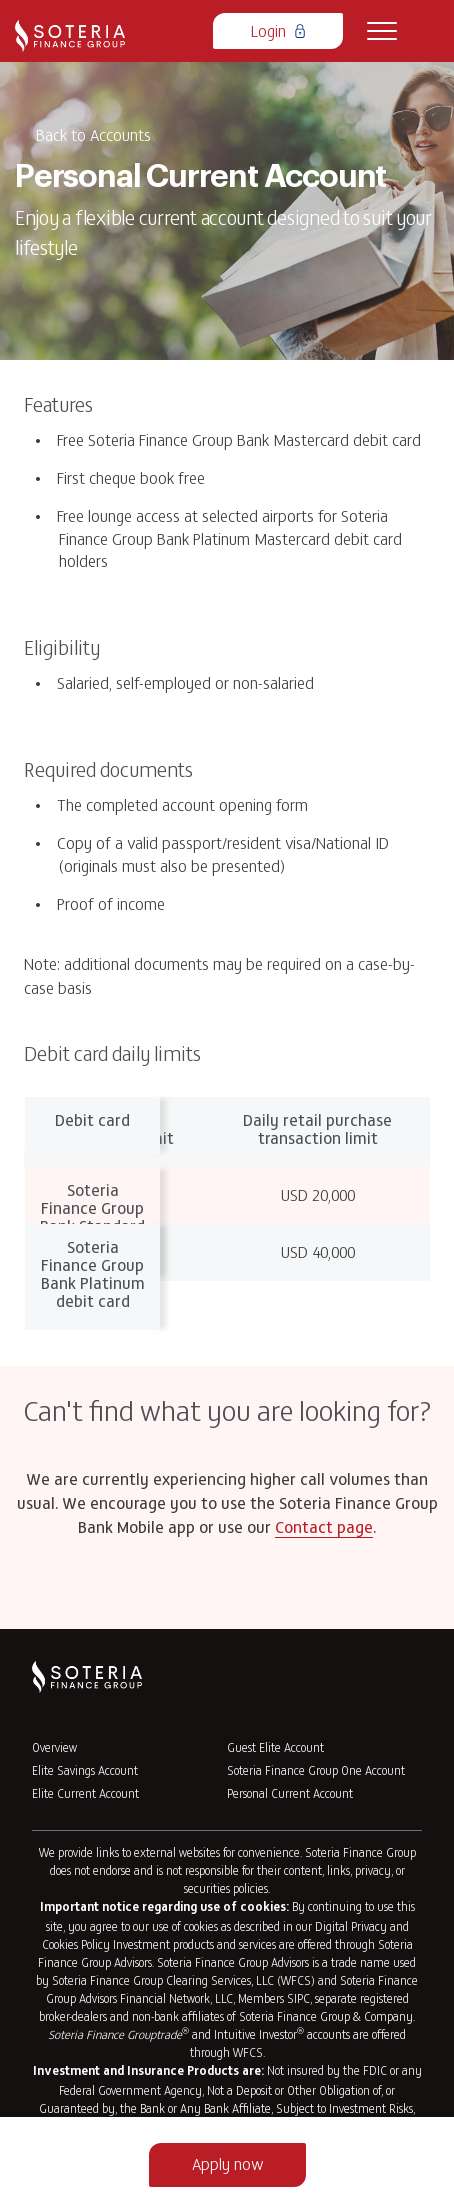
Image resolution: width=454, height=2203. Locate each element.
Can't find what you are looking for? (227, 1410)
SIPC (298, 1998)
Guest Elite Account (275, 1747)
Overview (54, 1747)
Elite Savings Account (85, 1770)
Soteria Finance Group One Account (316, 1770)
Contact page (324, 1529)
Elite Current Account (85, 1793)
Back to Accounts (93, 134)
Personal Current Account (290, 1793)
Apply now (227, 2163)
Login (278, 30)
